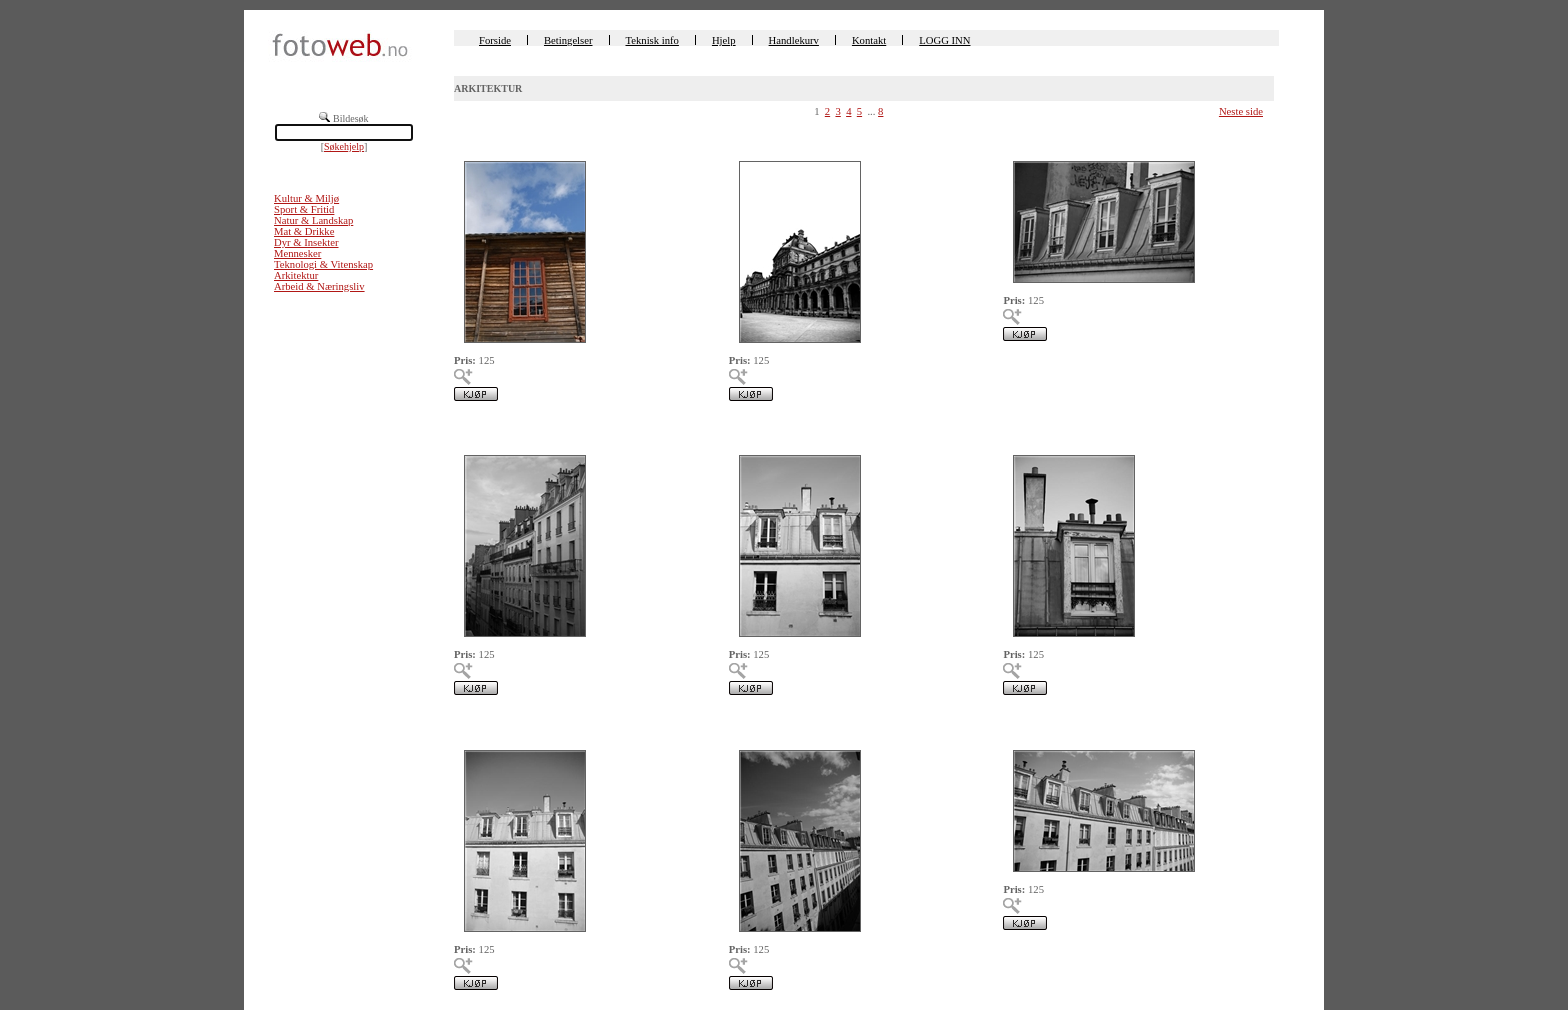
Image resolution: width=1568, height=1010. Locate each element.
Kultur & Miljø (306, 198)
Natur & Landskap (313, 220)
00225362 (750, 136)
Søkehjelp (344, 146)
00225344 (1024, 725)
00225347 (1024, 431)
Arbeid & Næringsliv (319, 286)
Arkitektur (296, 275)
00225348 (750, 431)
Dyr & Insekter (306, 242)
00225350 (1024, 136)
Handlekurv (794, 40)
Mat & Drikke (304, 231)
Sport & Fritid (304, 209)
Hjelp (724, 40)
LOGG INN (944, 40)
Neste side (1241, 111)
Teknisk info (652, 40)
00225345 (750, 725)
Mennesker (297, 253)
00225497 (475, 136)
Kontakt (869, 40)
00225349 (475, 431)
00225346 (475, 725)
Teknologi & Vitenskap (323, 264)
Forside (495, 40)
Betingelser (568, 40)
